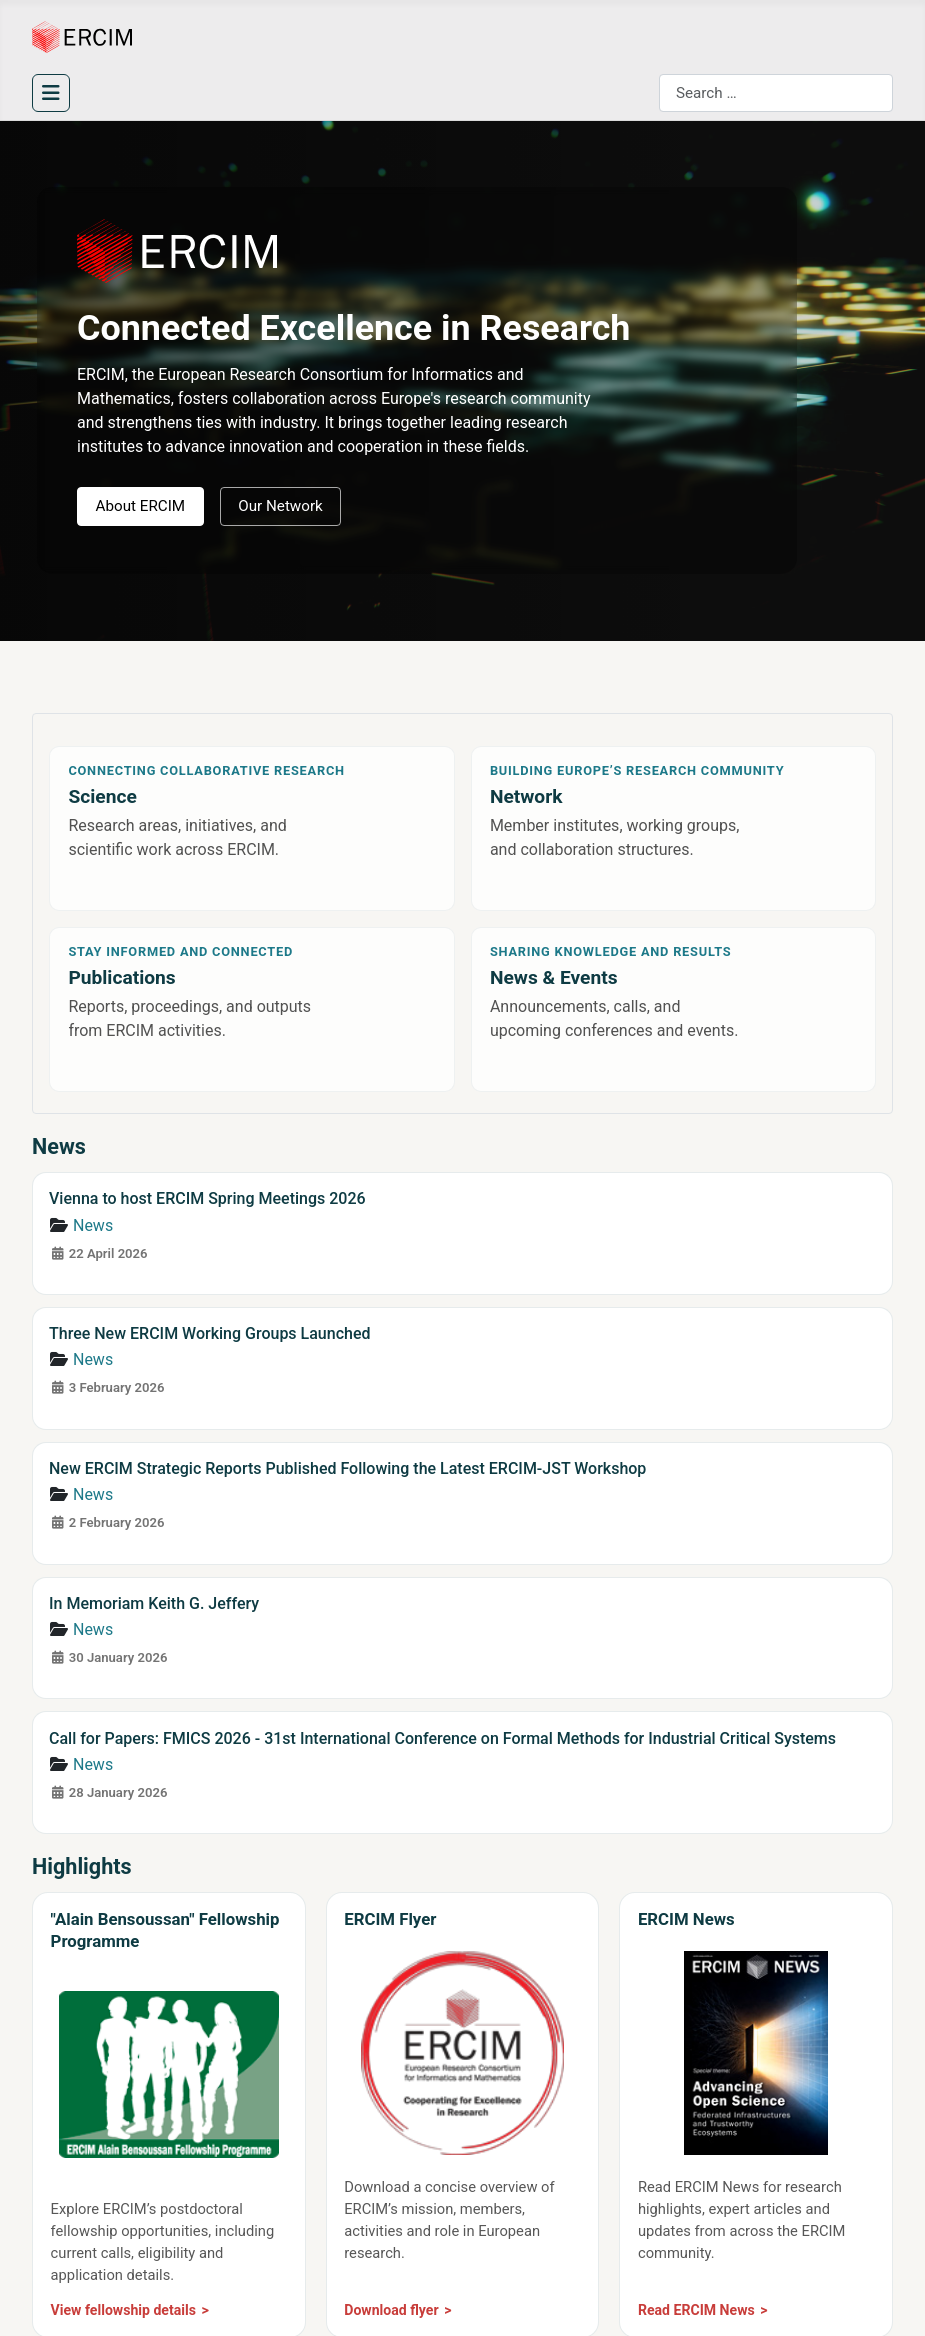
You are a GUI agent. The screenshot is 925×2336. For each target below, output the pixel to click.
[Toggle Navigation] (51, 93)
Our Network (280, 506)
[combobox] (776, 93)
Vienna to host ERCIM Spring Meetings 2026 (207, 1198)
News (93, 1225)
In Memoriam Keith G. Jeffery (154, 1603)
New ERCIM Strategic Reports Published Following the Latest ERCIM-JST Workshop (347, 1468)
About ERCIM (140, 506)
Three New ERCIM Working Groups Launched (209, 1333)
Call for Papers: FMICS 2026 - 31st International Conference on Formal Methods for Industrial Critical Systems (442, 1738)
